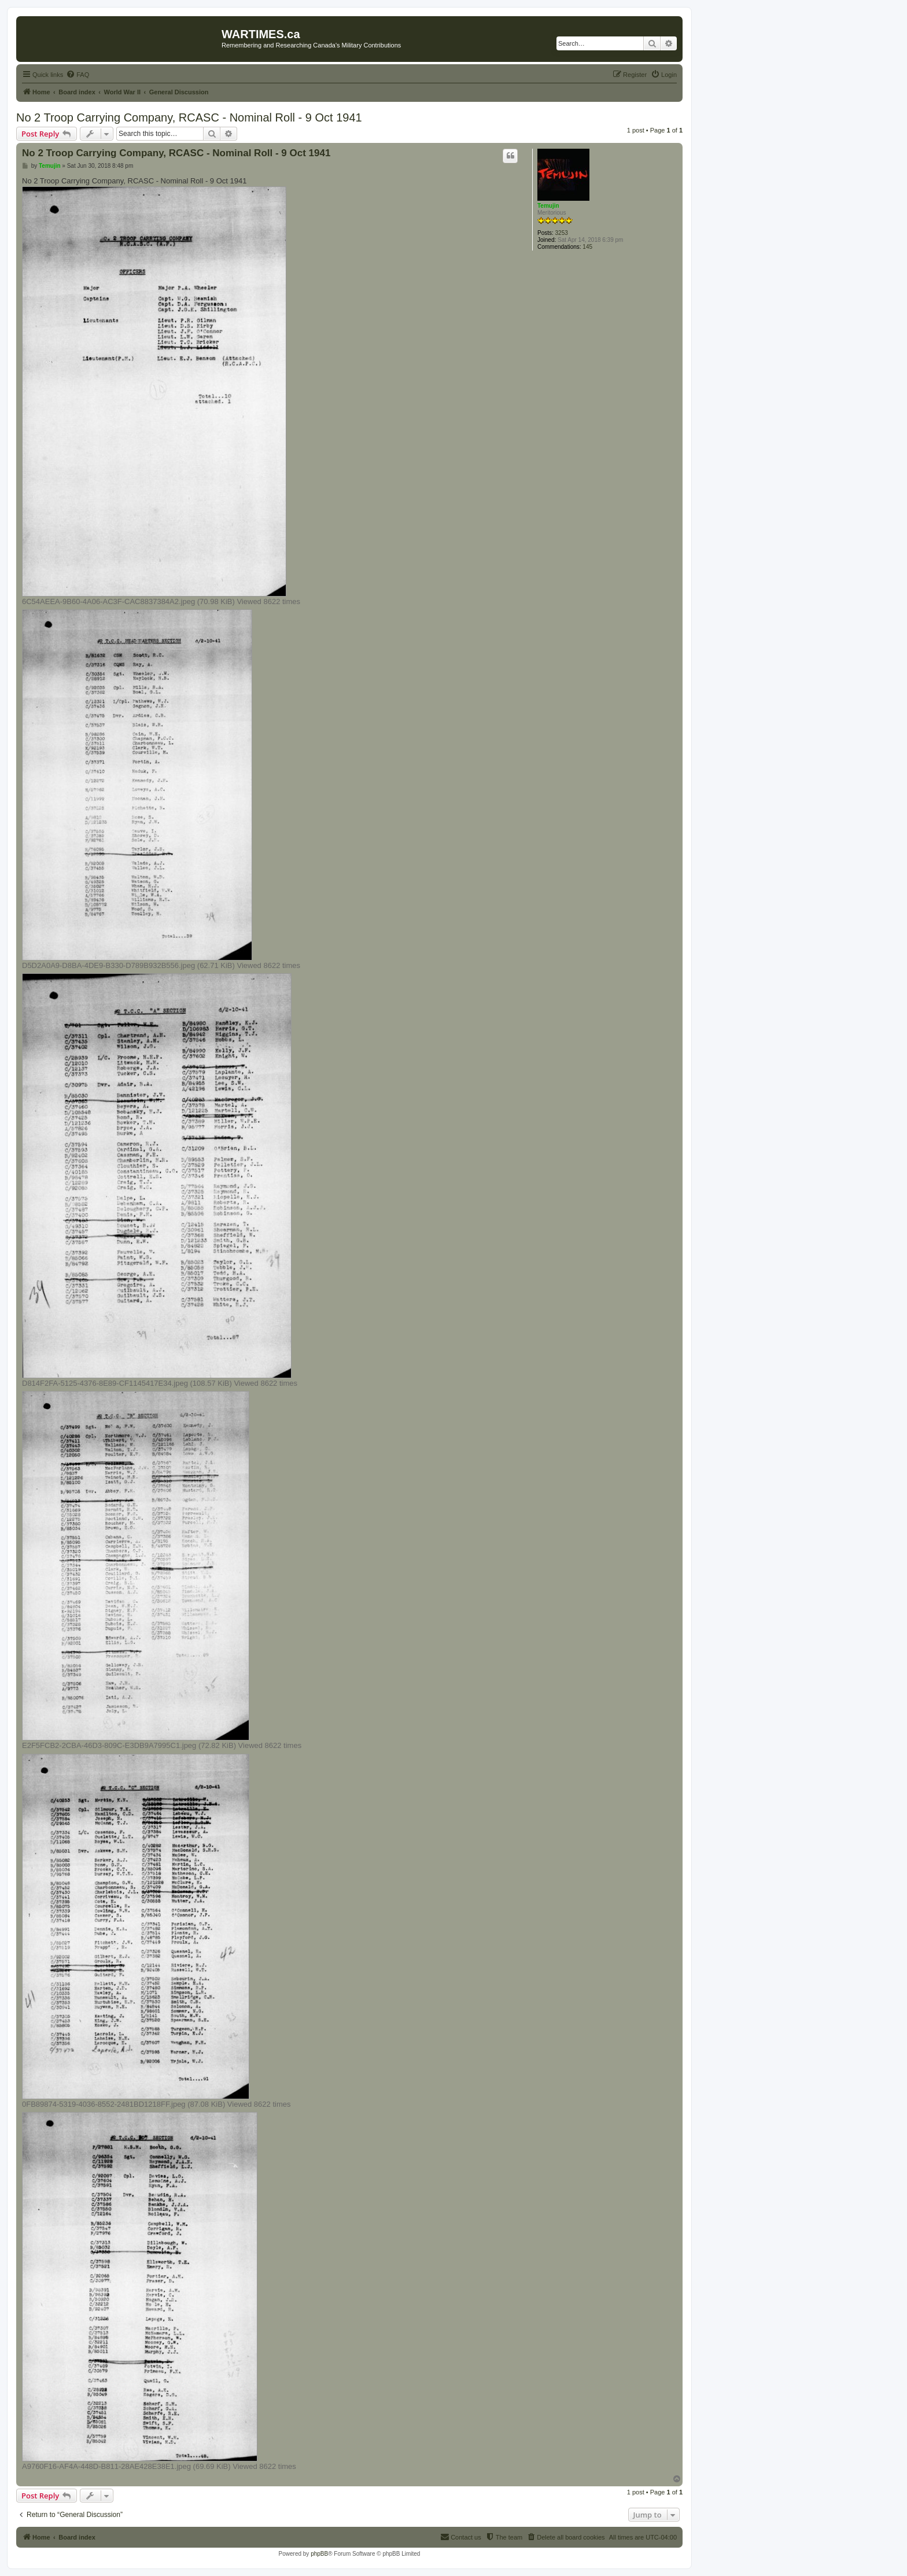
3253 (561, 233)
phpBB (319, 2554)
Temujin (548, 206)
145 (587, 247)
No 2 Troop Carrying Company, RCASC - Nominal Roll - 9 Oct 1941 (189, 117)
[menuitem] (77, 75)
